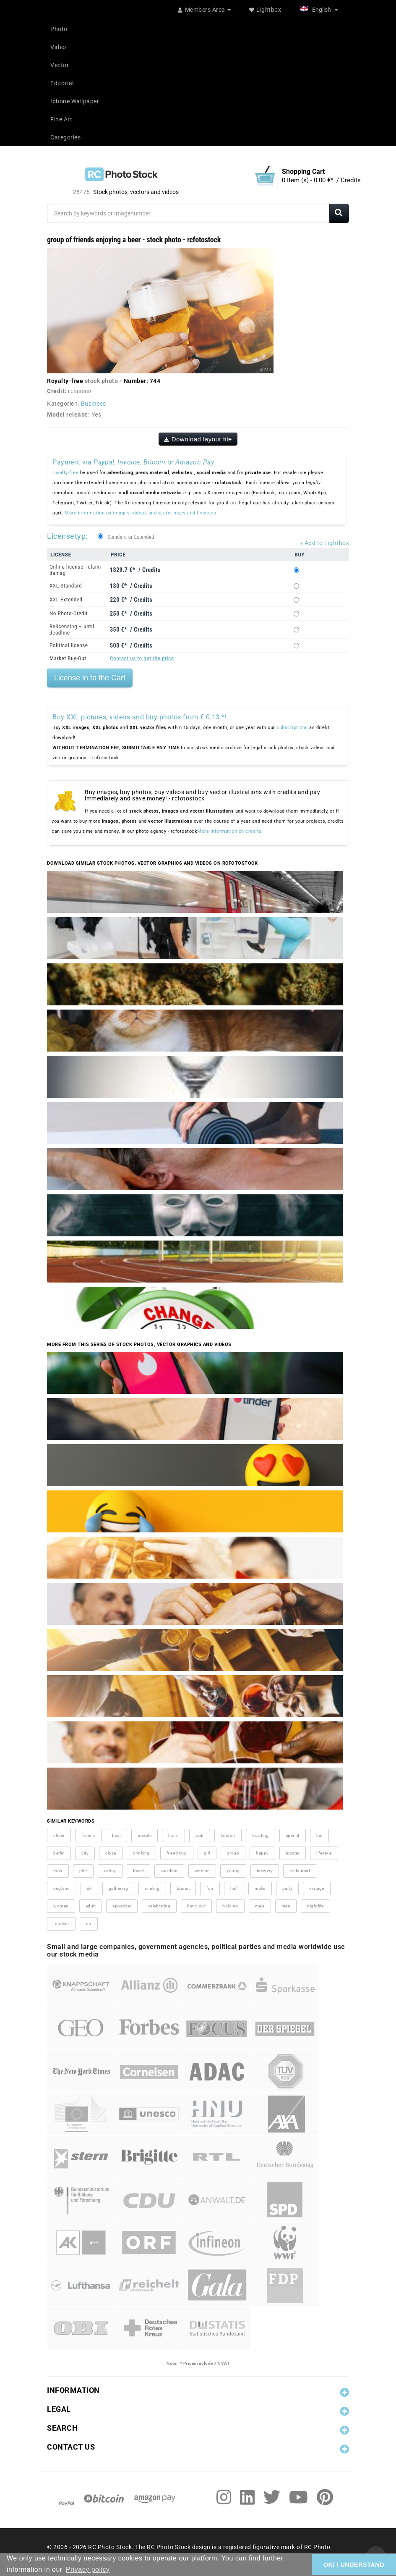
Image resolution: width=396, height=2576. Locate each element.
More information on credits (229, 831)
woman (202, 1870)
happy (262, 1853)
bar (319, 1835)
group (233, 1853)
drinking (141, 1853)
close (110, 1853)
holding (230, 1906)
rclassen (79, 391)
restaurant (299, 1870)
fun (210, 1888)
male (260, 1906)
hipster (293, 1853)
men (286, 1906)
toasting (260, 1835)
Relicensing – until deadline (72, 629)
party (287, 1888)
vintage (316, 1888)
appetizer (121, 1906)
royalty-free (65, 472)
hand (173, 1835)
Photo (59, 29)
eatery (110, 1870)
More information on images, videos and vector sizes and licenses (140, 513)
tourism (61, 1923)
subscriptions (292, 727)
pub (199, 1835)
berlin (59, 1853)
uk (89, 1888)
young (233, 1870)
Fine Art (61, 119)
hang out (196, 1906)
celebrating (159, 1906)
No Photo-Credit (69, 613)
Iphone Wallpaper (74, 101)
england (61, 1888)
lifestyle (324, 1853)
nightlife (315, 1906)
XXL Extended (66, 599)
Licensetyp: (67, 536)
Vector (59, 65)
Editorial (62, 83)
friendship (177, 1853)
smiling (152, 1888)
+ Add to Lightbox (324, 543)
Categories (65, 137)
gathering (118, 1888)
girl (207, 1853)
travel (138, 1870)
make (260, 1888)
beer (116, 1835)
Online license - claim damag (75, 570)
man (58, 1870)
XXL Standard (66, 585)
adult (91, 1906)
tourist (183, 1888)
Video (58, 47)
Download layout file (198, 439)
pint (83, 1870)
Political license (69, 645)
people (144, 1835)
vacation (169, 1870)
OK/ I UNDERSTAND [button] (353, 2564)
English (319, 9)
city (85, 1853)
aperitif (293, 1835)
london (228, 1835)
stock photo (101, 381)
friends (88, 1835)
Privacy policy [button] (88, 2569)
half (234, 1888)
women (61, 1906)
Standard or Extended (130, 537)
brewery (265, 1870)
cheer (59, 1835)
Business (93, 403)
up (88, 1923)
